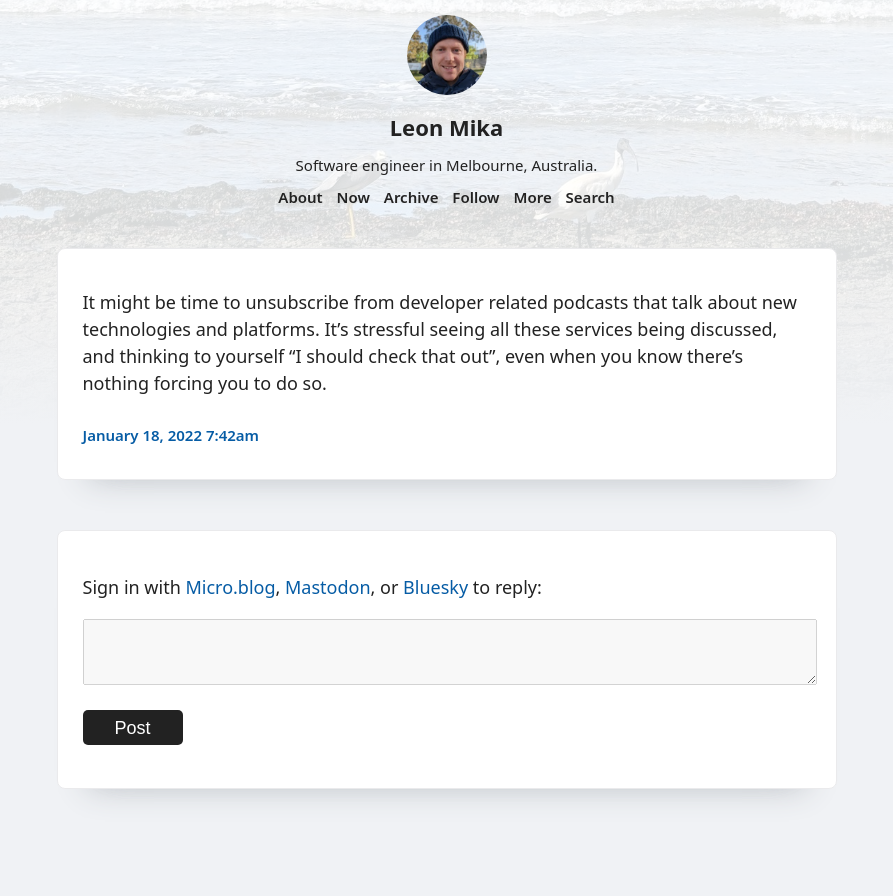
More (532, 197)
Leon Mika (446, 127)
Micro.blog (230, 587)
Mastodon (328, 587)
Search (590, 197)
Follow (475, 197)
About (300, 197)
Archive (411, 197)
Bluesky (435, 587)
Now (353, 197)
